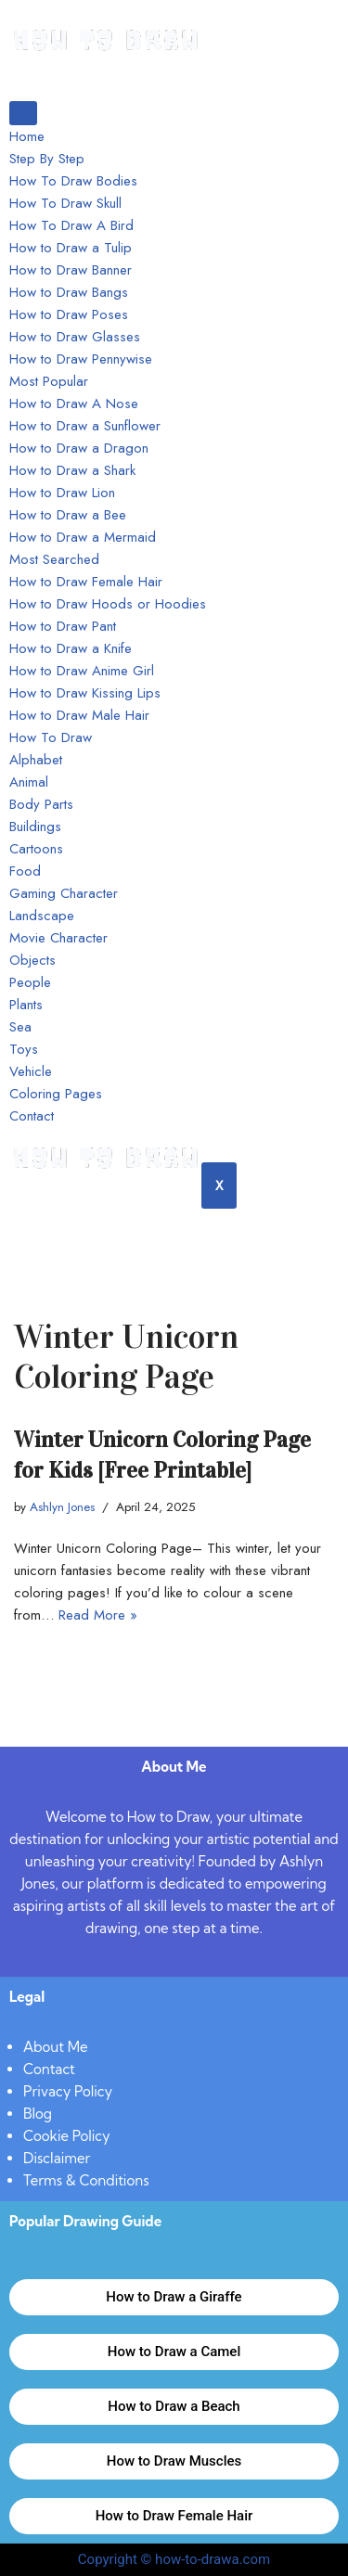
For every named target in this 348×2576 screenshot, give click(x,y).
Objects (32, 960)
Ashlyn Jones (62, 1507)
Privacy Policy (67, 2091)
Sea (20, 1027)
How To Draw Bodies (73, 181)
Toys (23, 1049)
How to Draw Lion (62, 492)
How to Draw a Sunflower (85, 426)
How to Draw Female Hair (85, 581)
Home (27, 136)
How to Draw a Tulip (70, 247)
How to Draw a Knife (70, 648)
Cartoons (36, 849)
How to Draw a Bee (67, 515)
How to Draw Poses (68, 314)
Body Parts (41, 804)
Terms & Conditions (86, 2180)
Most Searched (54, 559)
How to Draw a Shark (72, 470)
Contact (31, 1116)
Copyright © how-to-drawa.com (174, 2559)
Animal (28, 782)
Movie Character (58, 938)
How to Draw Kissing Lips (85, 693)
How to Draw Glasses (74, 337)
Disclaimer (56, 2158)
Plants (26, 1004)
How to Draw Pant (62, 626)
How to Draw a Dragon (78, 448)
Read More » (97, 1615)
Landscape (41, 915)
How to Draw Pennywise (80, 359)
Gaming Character (63, 893)
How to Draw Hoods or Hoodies (107, 604)
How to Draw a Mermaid (82, 537)
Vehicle (30, 1071)
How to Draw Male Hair (79, 715)
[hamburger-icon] (23, 113)
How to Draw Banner (70, 270)
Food (25, 871)
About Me (55, 2047)
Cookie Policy (66, 2136)
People (30, 982)
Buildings (35, 826)
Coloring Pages (55, 1093)
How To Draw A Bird (71, 225)
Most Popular (48, 381)
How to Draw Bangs (68, 292)
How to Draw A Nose (73, 403)
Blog (37, 2113)
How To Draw (50, 737)
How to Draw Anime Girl (81, 670)
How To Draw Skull (65, 203)
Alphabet (35, 760)
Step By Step (46, 158)
